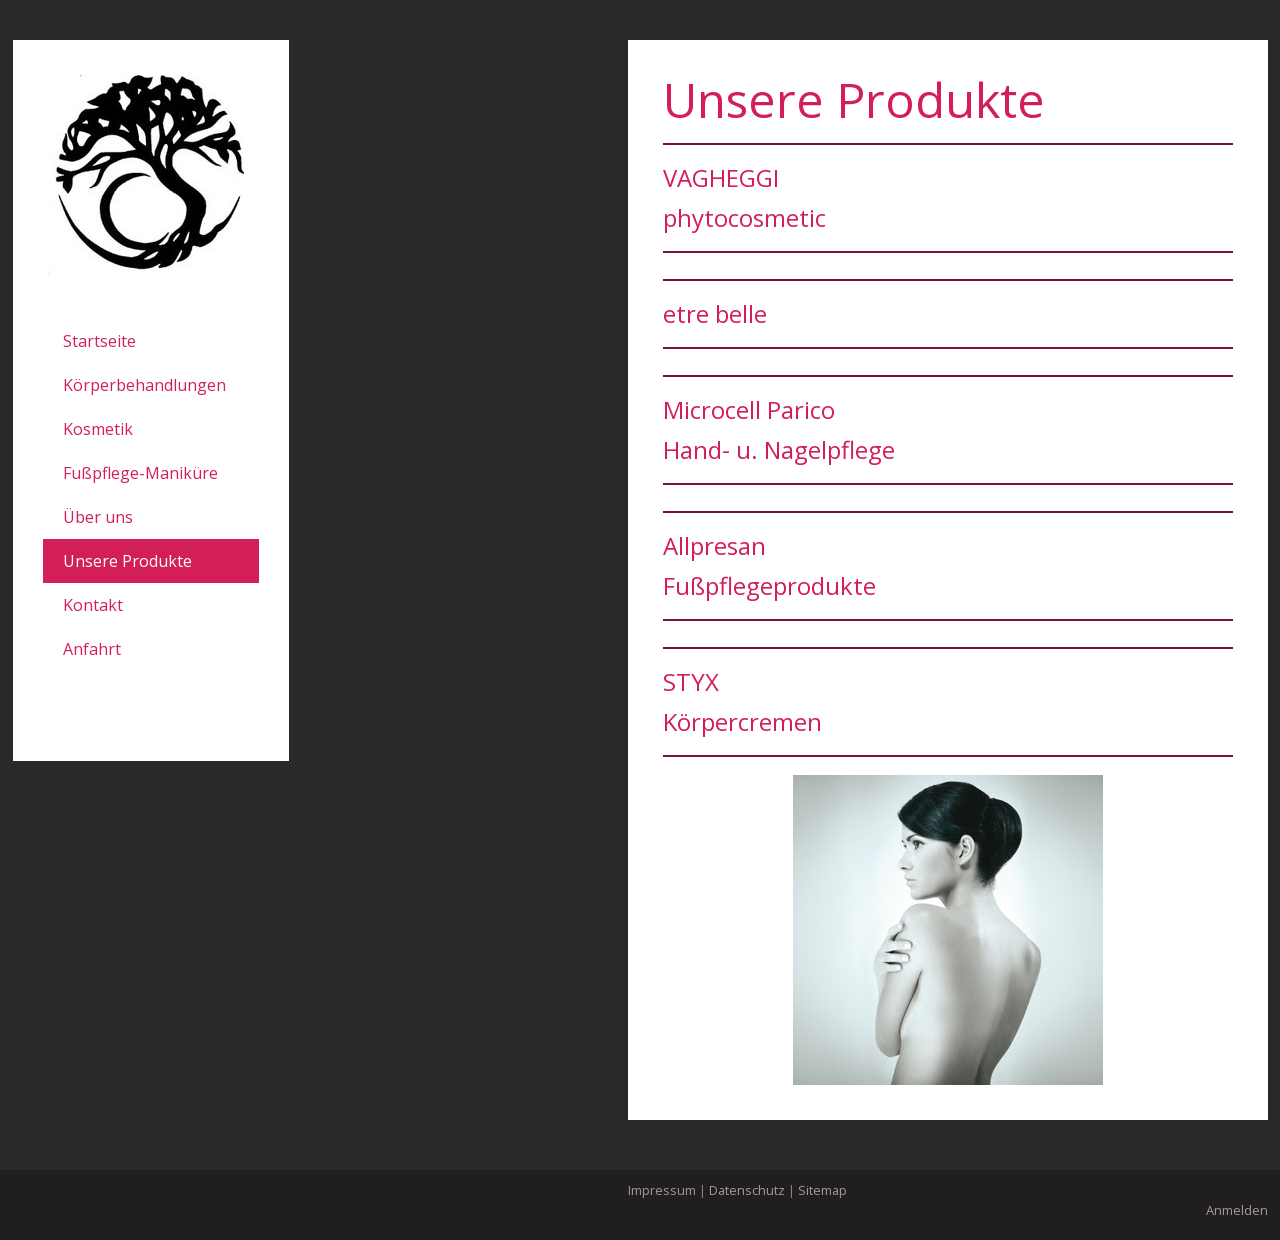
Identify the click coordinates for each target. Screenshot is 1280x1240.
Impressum (662, 1190)
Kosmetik (98, 429)
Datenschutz (747, 1190)
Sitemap (822, 1190)
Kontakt (93, 605)
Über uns (98, 517)
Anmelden (1237, 1210)
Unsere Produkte (127, 561)
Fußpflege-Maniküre (140, 473)
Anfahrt (92, 649)
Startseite (99, 341)
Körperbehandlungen (144, 385)
